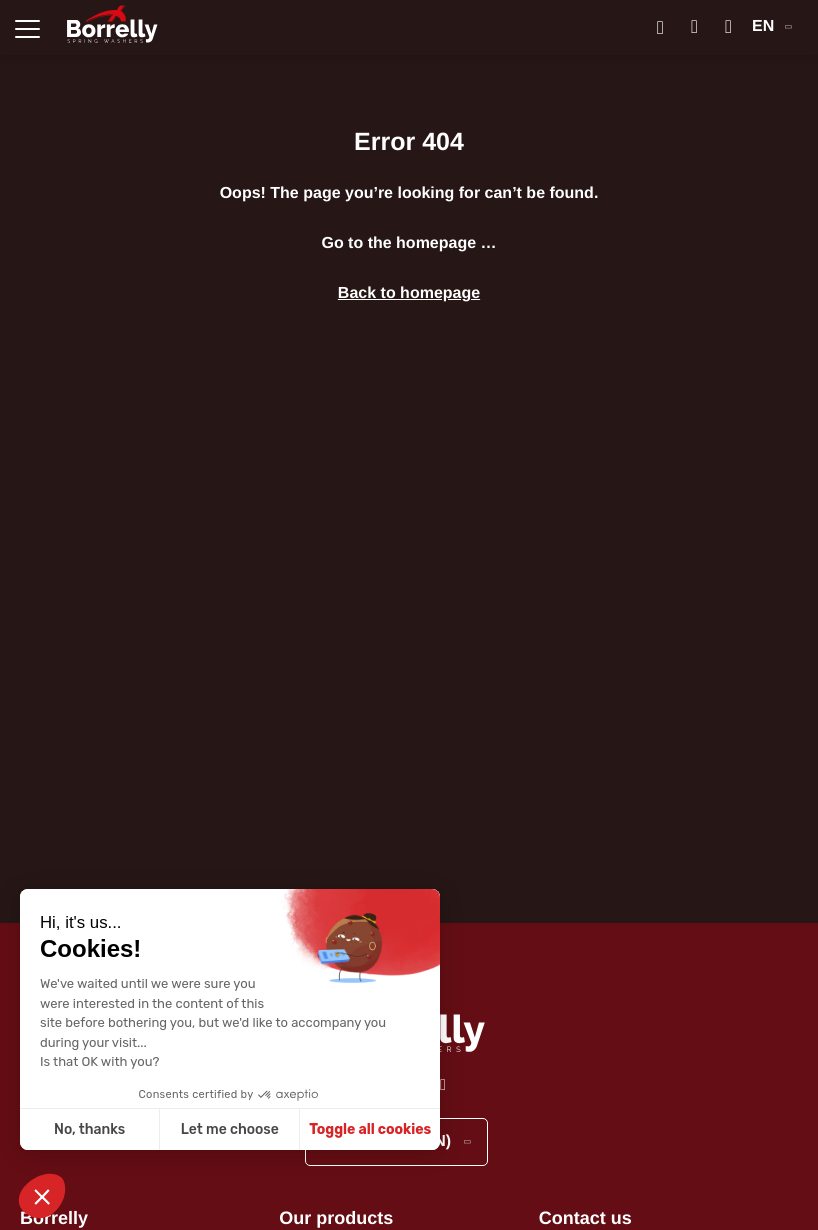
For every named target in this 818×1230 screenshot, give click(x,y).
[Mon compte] (694, 27)
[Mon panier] (728, 27)
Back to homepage (409, 293)
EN (772, 26)
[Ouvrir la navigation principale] (27, 27)
